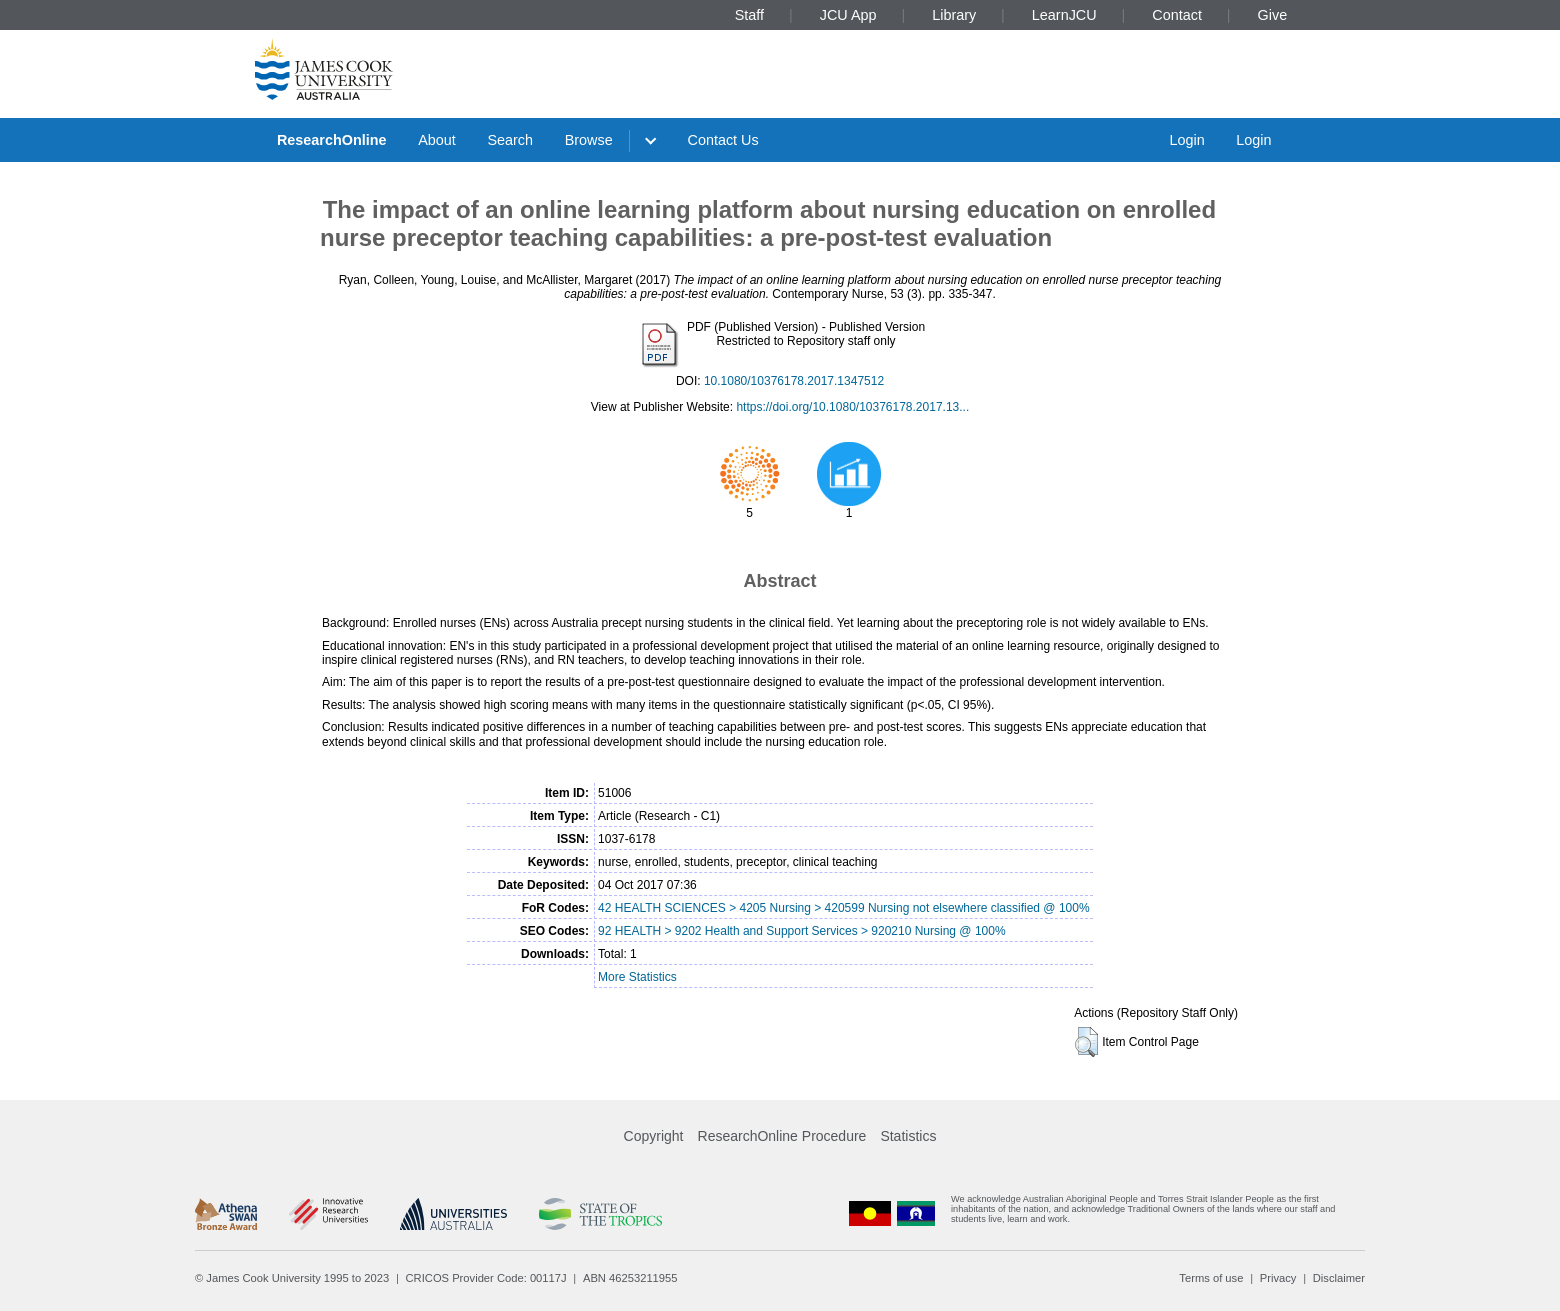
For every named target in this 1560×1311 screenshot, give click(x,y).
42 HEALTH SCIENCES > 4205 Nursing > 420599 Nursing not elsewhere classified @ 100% (844, 908)
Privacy (1278, 1278)
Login (1186, 140)
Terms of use (1211, 1278)
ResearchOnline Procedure (782, 1136)
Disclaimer (1339, 1278)
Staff (749, 15)
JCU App (848, 15)
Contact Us (723, 140)
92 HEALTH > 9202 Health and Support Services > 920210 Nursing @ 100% (802, 931)
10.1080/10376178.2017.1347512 (794, 381)
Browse (589, 140)
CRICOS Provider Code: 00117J (486, 1278)
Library (954, 15)
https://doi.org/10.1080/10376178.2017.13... (852, 407)
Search (510, 140)
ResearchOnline (332, 140)
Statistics (908, 1136)
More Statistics (637, 977)
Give (1273, 15)
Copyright (654, 1136)
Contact (1177, 15)
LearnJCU (1064, 15)
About (437, 140)
